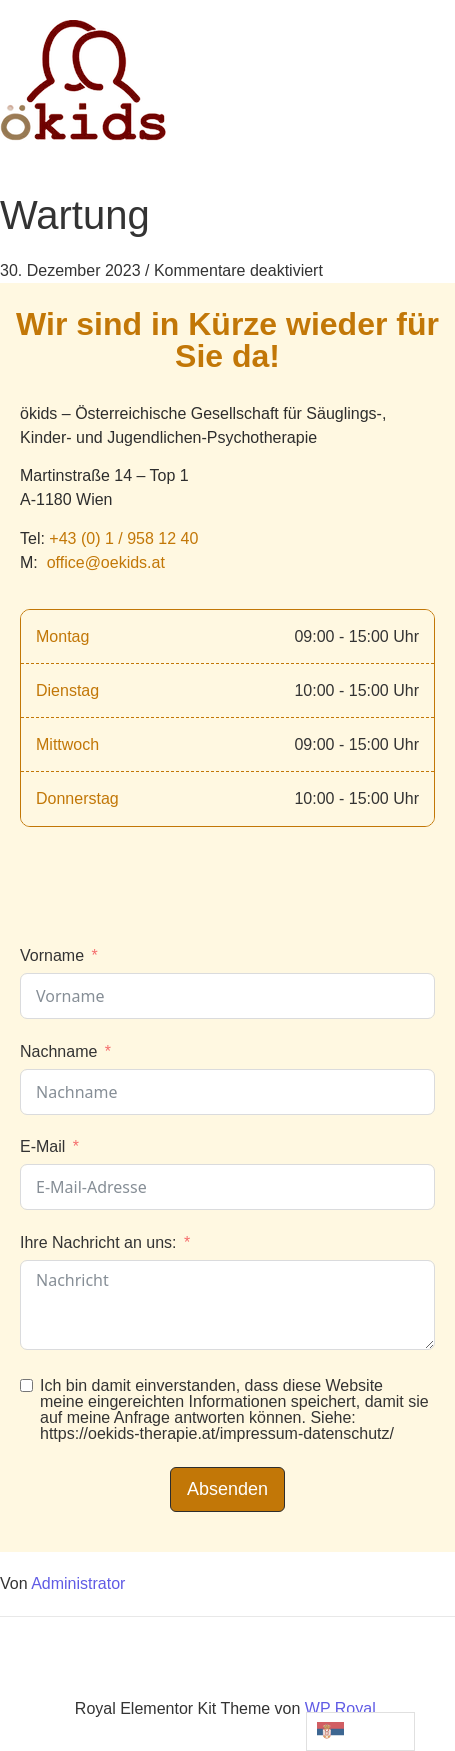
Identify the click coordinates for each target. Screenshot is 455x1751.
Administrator (78, 1583)
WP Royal (340, 1708)
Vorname (52, 955)
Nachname (58, 1051)
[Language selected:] (360, 1731)
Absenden (227, 1489)
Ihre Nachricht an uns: (98, 1242)
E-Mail (42, 1146)
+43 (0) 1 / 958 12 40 (123, 538)
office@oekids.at (106, 562)
